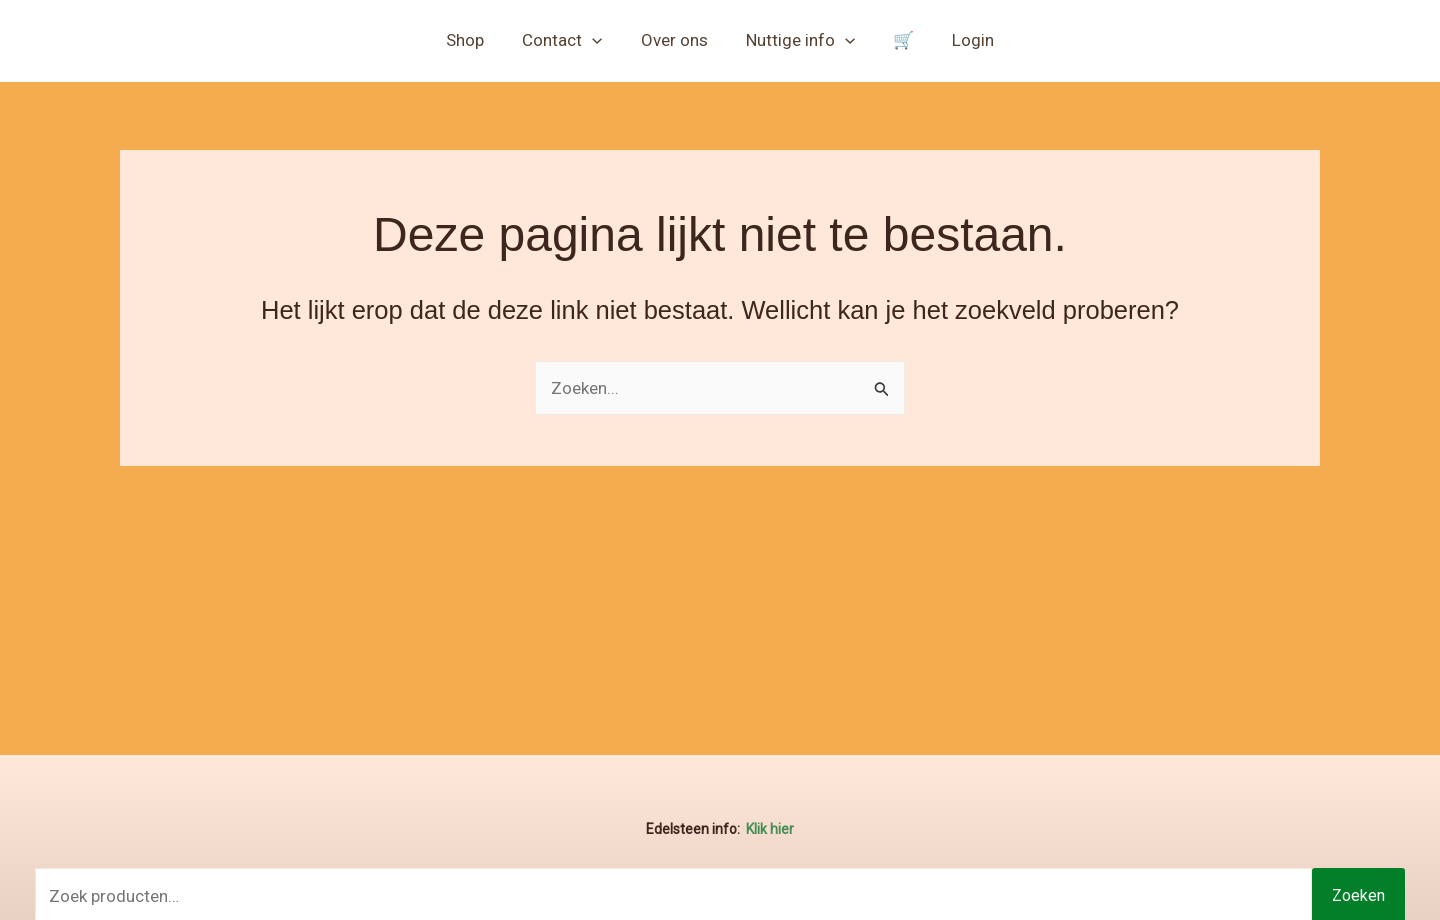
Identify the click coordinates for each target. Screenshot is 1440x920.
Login (963, 40)
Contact (568, 40)
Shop (475, 40)
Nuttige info (798, 40)
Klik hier (770, 829)
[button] (598, 40)
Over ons (676, 40)
